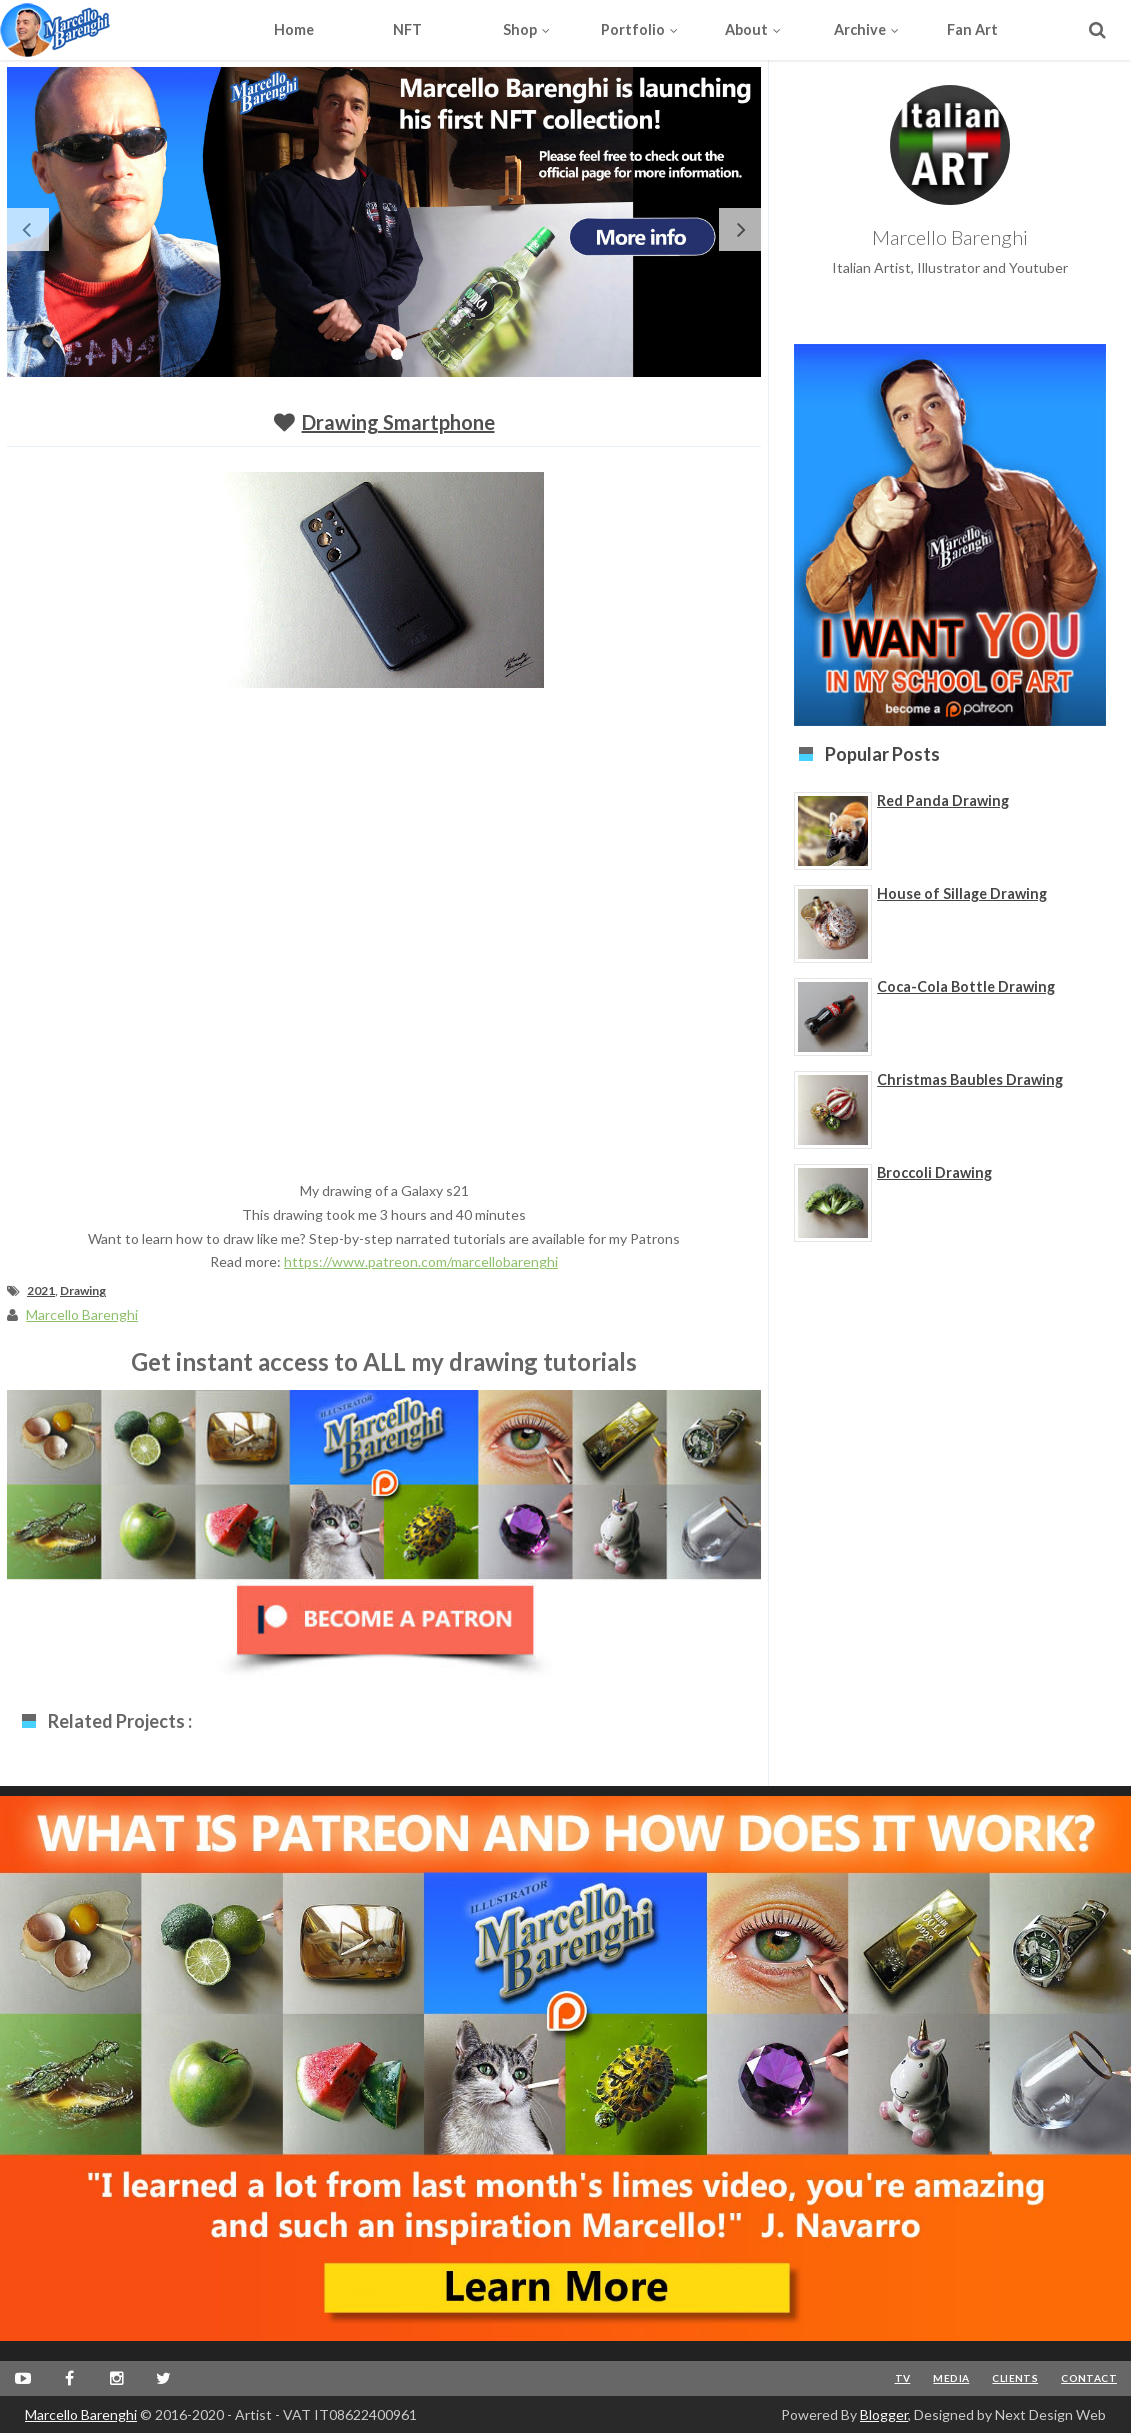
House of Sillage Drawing (962, 893)
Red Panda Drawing (943, 800)
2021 (41, 1290)
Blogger (884, 2414)
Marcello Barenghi (81, 2414)
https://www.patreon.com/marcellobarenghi (421, 1261)
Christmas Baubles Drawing (970, 1079)
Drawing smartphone (398, 422)
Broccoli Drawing (934, 1172)
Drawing (83, 1290)
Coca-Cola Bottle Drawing (966, 986)
